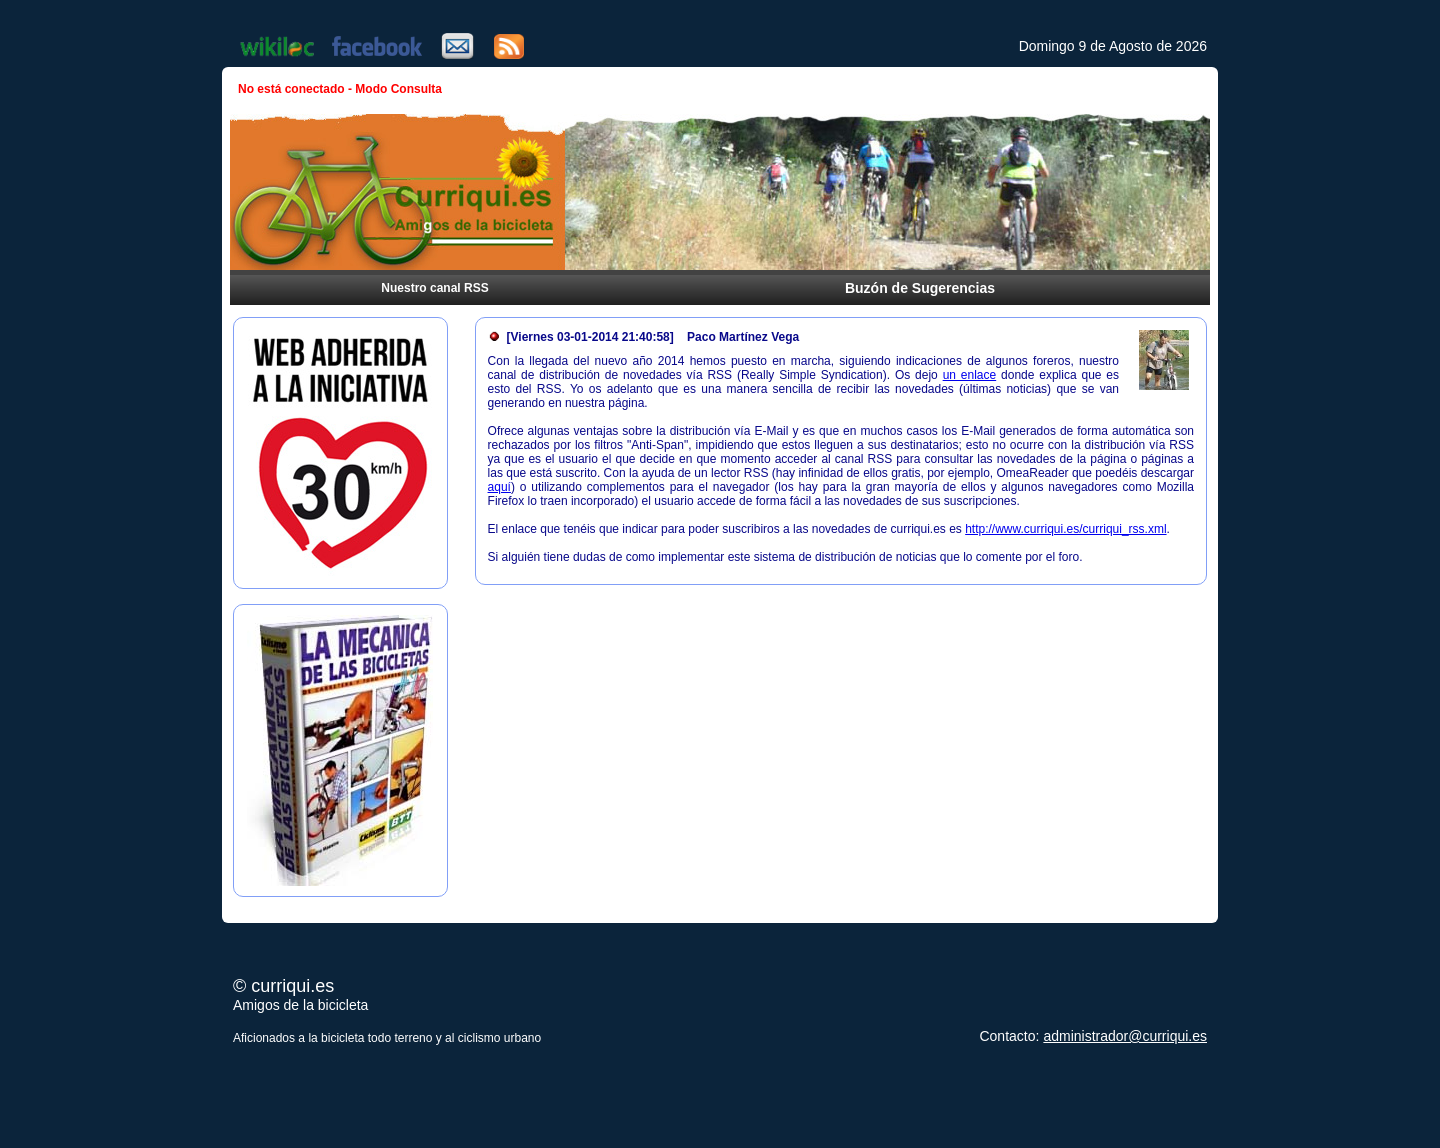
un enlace (970, 375)
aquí (499, 487)
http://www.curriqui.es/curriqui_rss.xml (1065, 529)
